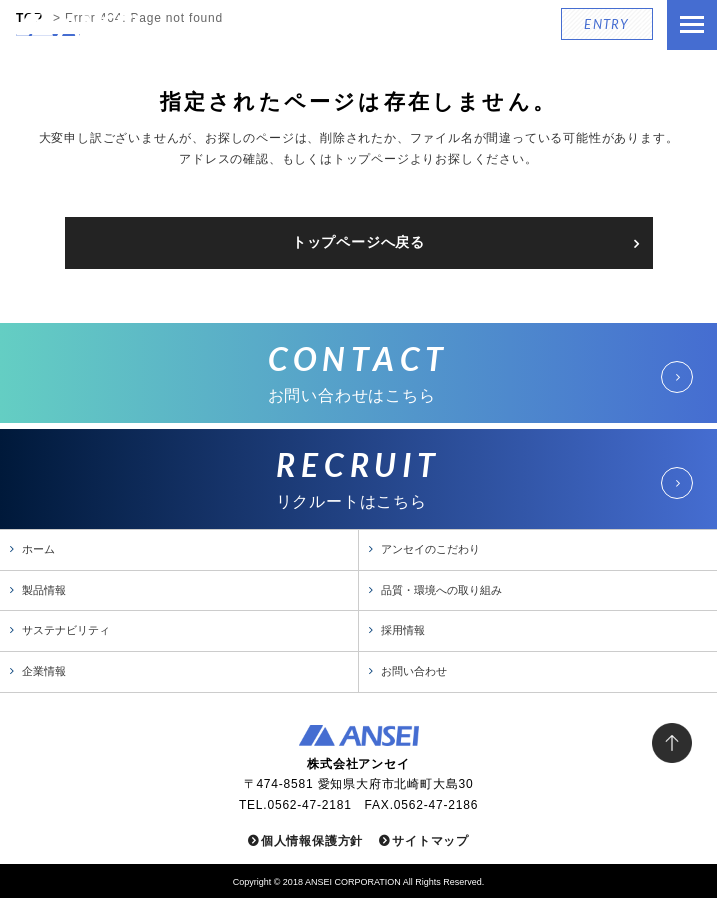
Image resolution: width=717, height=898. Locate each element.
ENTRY (607, 24)
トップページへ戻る (358, 242)
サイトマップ (430, 841)
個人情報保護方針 (312, 841)
